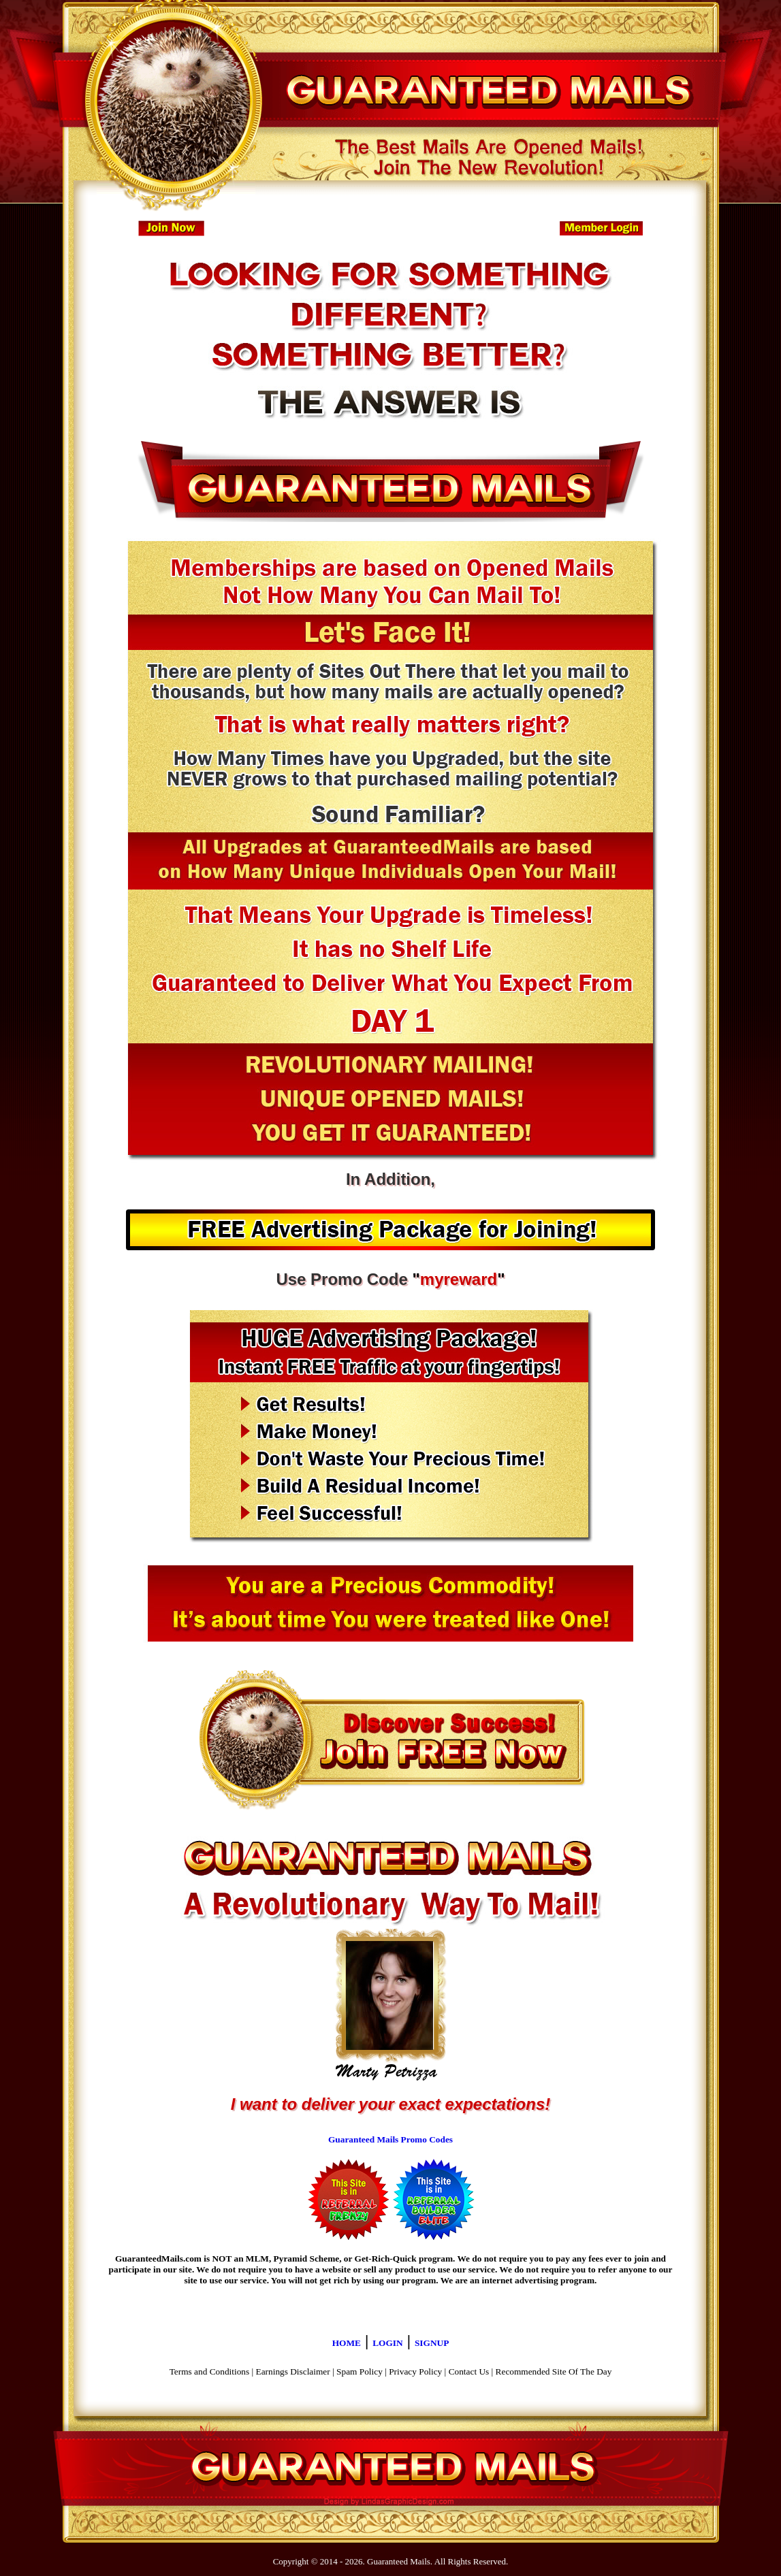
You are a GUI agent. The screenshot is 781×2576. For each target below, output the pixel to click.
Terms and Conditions (210, 2371)
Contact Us (469, 2371)
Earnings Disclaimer (293, 2371)
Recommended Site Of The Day (554, 2371)
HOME (346, 2343)
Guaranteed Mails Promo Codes (390, 2139)
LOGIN (387, 2343)
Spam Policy (359, 2371)
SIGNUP (432, 2343)
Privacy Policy (415, 2371)
